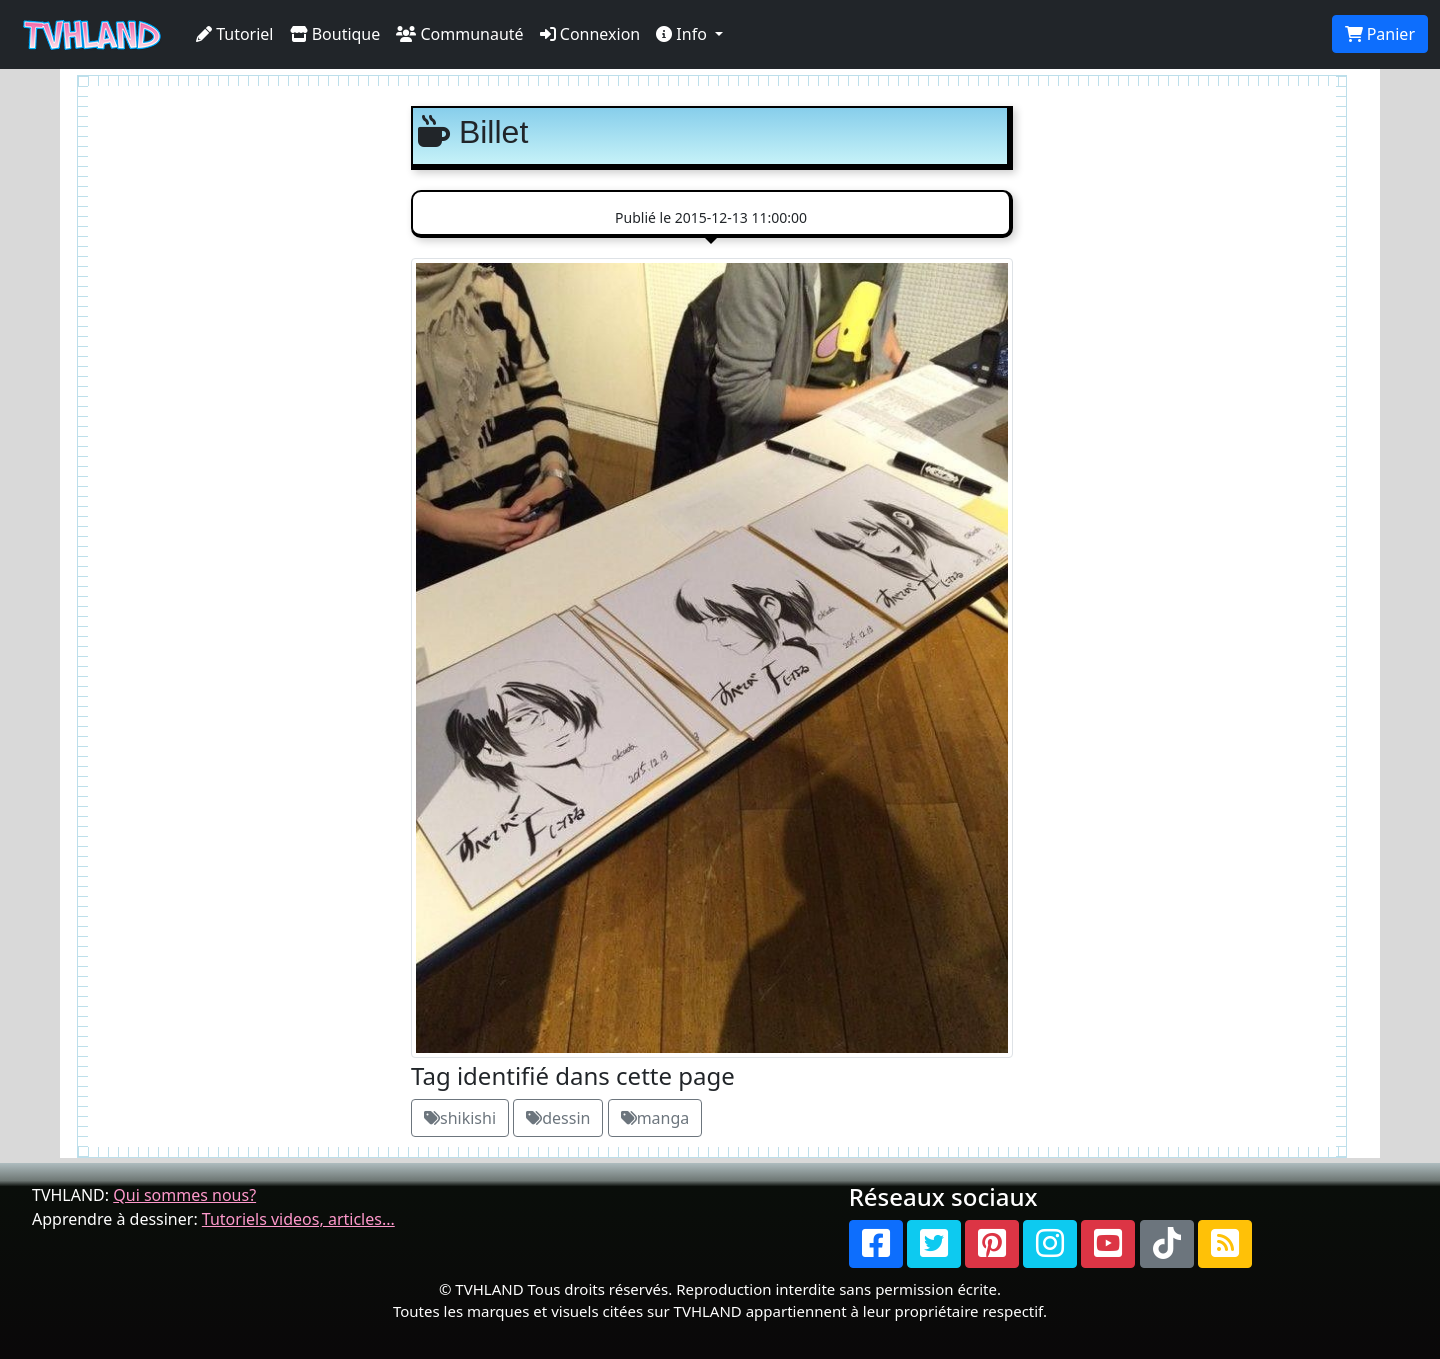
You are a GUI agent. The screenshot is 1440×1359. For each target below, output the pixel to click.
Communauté (459, 34)
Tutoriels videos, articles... (298, 1219)
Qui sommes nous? (184, 1195)
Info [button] (683, 34)
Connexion (590, 34)
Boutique (335, 34)
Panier (1380, 34)
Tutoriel (235, 34)
